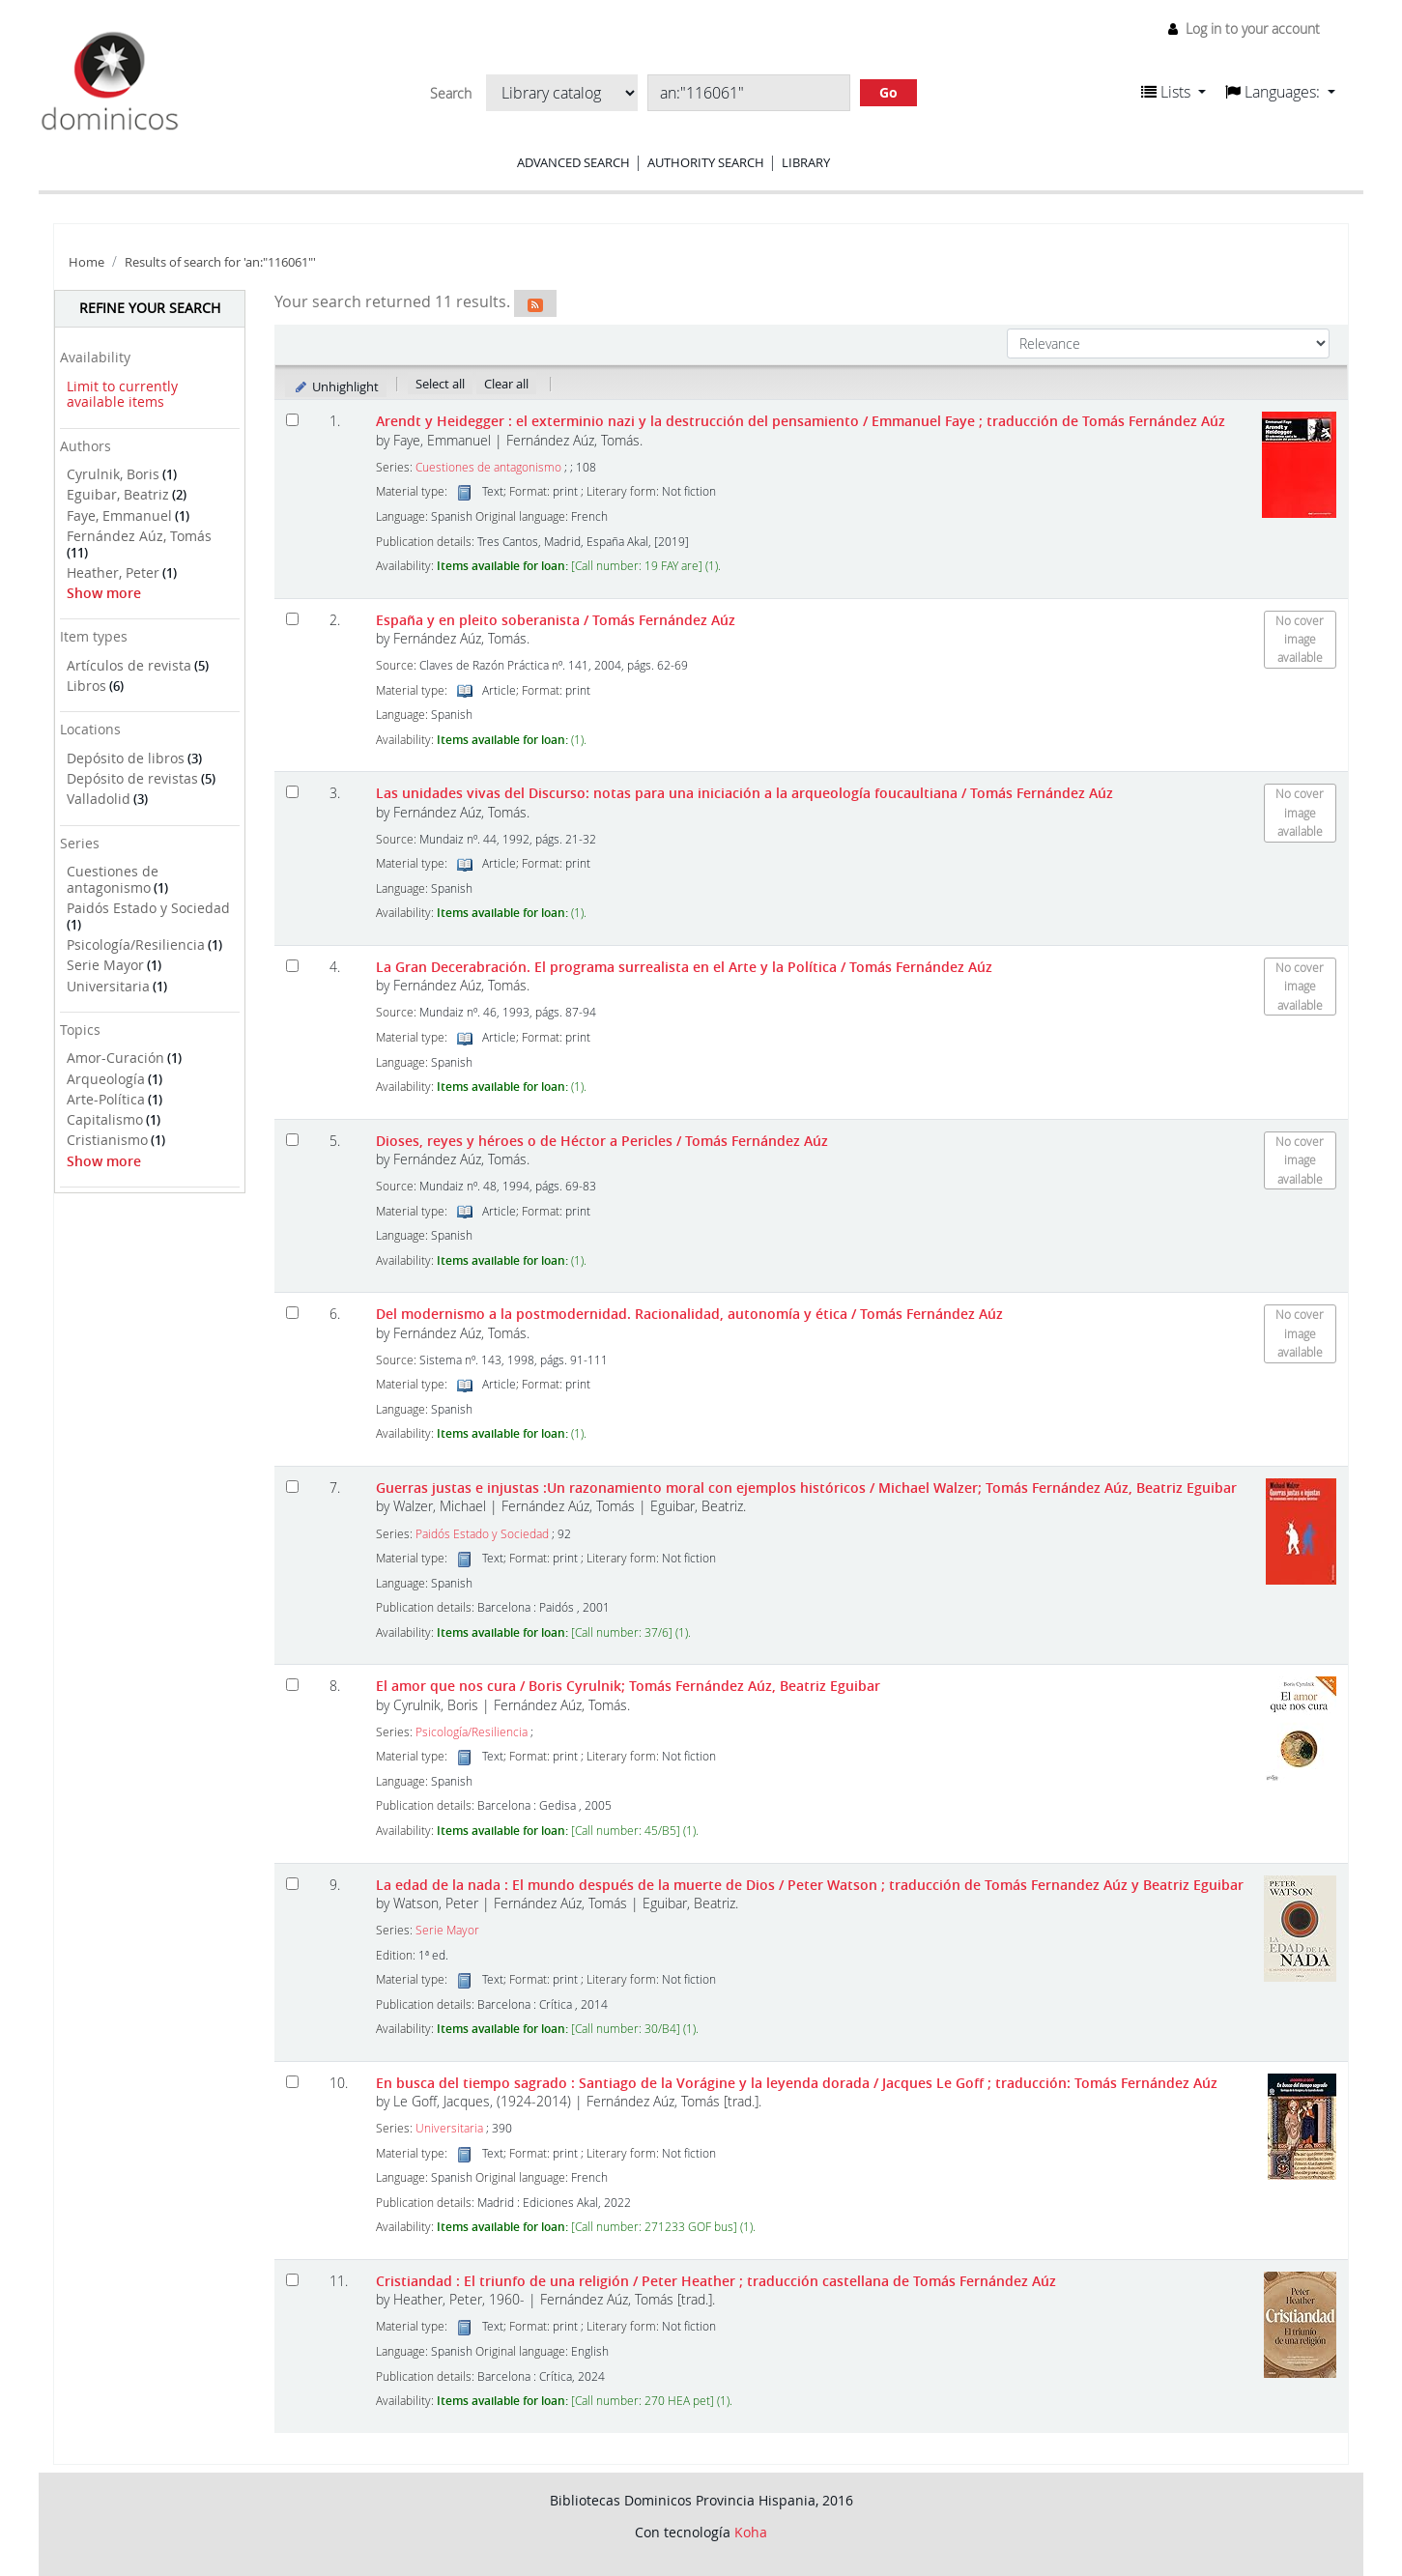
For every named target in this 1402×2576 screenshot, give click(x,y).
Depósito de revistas (132, 778)
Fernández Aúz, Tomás (139, 536)
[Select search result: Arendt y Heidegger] (292, 420)
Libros (86, 685)
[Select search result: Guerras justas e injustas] (292, 1486)
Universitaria (108, 986)
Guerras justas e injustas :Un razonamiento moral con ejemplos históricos (806, 1487)
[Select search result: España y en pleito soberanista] (292, 619)
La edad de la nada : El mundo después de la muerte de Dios (810, 1884)
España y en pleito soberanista (555, 620)
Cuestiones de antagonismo (112, 879)
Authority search (705, 162)
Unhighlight (336, 386)
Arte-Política (106, 1099)
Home (86, 262)
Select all (440, 383)
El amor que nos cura (628, 1685)
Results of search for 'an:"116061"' (220, 262)
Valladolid (98, 798)
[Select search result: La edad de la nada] (292, 1883)
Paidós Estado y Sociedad (148, 908)
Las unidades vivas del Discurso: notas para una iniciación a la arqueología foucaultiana (744, 793)
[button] (1173, 91)
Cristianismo (107, 1140)
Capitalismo (105, 1119)
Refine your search (149, 308)
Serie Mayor (105, 965)
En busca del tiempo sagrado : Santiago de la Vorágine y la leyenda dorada (796, 2083)
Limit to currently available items (122, 394)
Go (888, 92)
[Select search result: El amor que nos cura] (292, 1684)
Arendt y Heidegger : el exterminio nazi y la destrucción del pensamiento (800, 421)
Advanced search (573, 162)
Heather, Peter (113, 572)
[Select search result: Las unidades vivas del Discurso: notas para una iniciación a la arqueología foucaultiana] (292, 792)
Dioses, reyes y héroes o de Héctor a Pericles (602, 1140)
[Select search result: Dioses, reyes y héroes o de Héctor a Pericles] (292, 1139)
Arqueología (106, 1079)
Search (451, 93)
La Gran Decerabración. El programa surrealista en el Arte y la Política (684, 967)
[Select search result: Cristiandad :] (292, 2280)
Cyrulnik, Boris (113, 474)
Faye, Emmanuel (119, 515)
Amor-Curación (115, 1057)
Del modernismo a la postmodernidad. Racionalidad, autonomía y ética (689, 1313)
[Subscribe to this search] (535, 303)
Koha (750, 2532)
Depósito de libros (126, 758)
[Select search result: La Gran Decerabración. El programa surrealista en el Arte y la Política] (292, 965)
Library (806, 162)
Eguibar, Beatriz (118, 494)
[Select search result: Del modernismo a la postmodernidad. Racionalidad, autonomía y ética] (292, 1312)
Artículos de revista (129, 665)
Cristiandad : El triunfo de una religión (716, 2281)
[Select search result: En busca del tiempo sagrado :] (292, 2081)
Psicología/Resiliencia (136, 944)
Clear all (506, 383)
